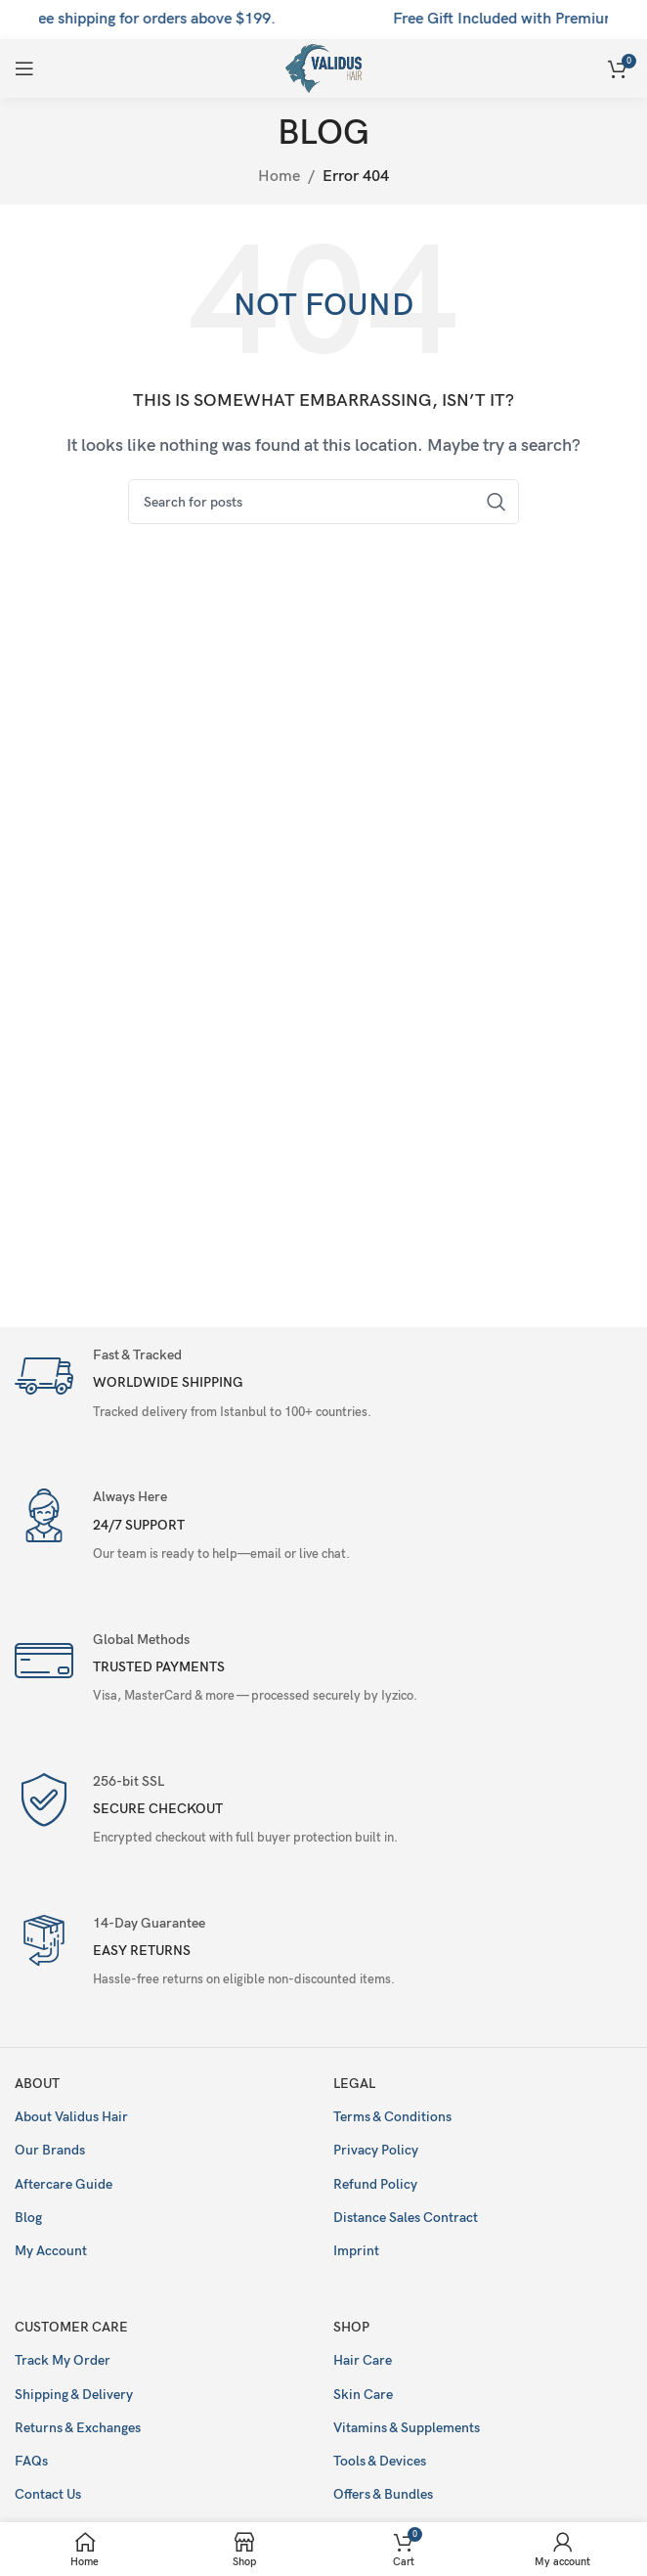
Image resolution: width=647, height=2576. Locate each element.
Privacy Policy (375, 2150)
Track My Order (62, 2360)
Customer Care (71, 2327)
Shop (351, 2327)
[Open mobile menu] (24, 68)
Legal (354, 2083)
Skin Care (363, 2394)
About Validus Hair (71, 2117)
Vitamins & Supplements (406, 2428)
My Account (51, 2251)
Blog (28, 2217)
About (37, 2083)
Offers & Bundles (383, 2494)
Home (279, 176)
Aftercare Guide (63, 2184)
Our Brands (50, 2150)
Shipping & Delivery (74, 2394)
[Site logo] (324, 68)
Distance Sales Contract (405, 2217)
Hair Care (362, 2360)
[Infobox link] (323, 1386)
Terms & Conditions (392, 2117)
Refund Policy (375, 2184)
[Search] (323, 501)
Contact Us (48, 2494)
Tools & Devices (379, 2461)
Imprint (356, 2251)
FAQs (31, 2461)
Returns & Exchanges (78, 2428)
